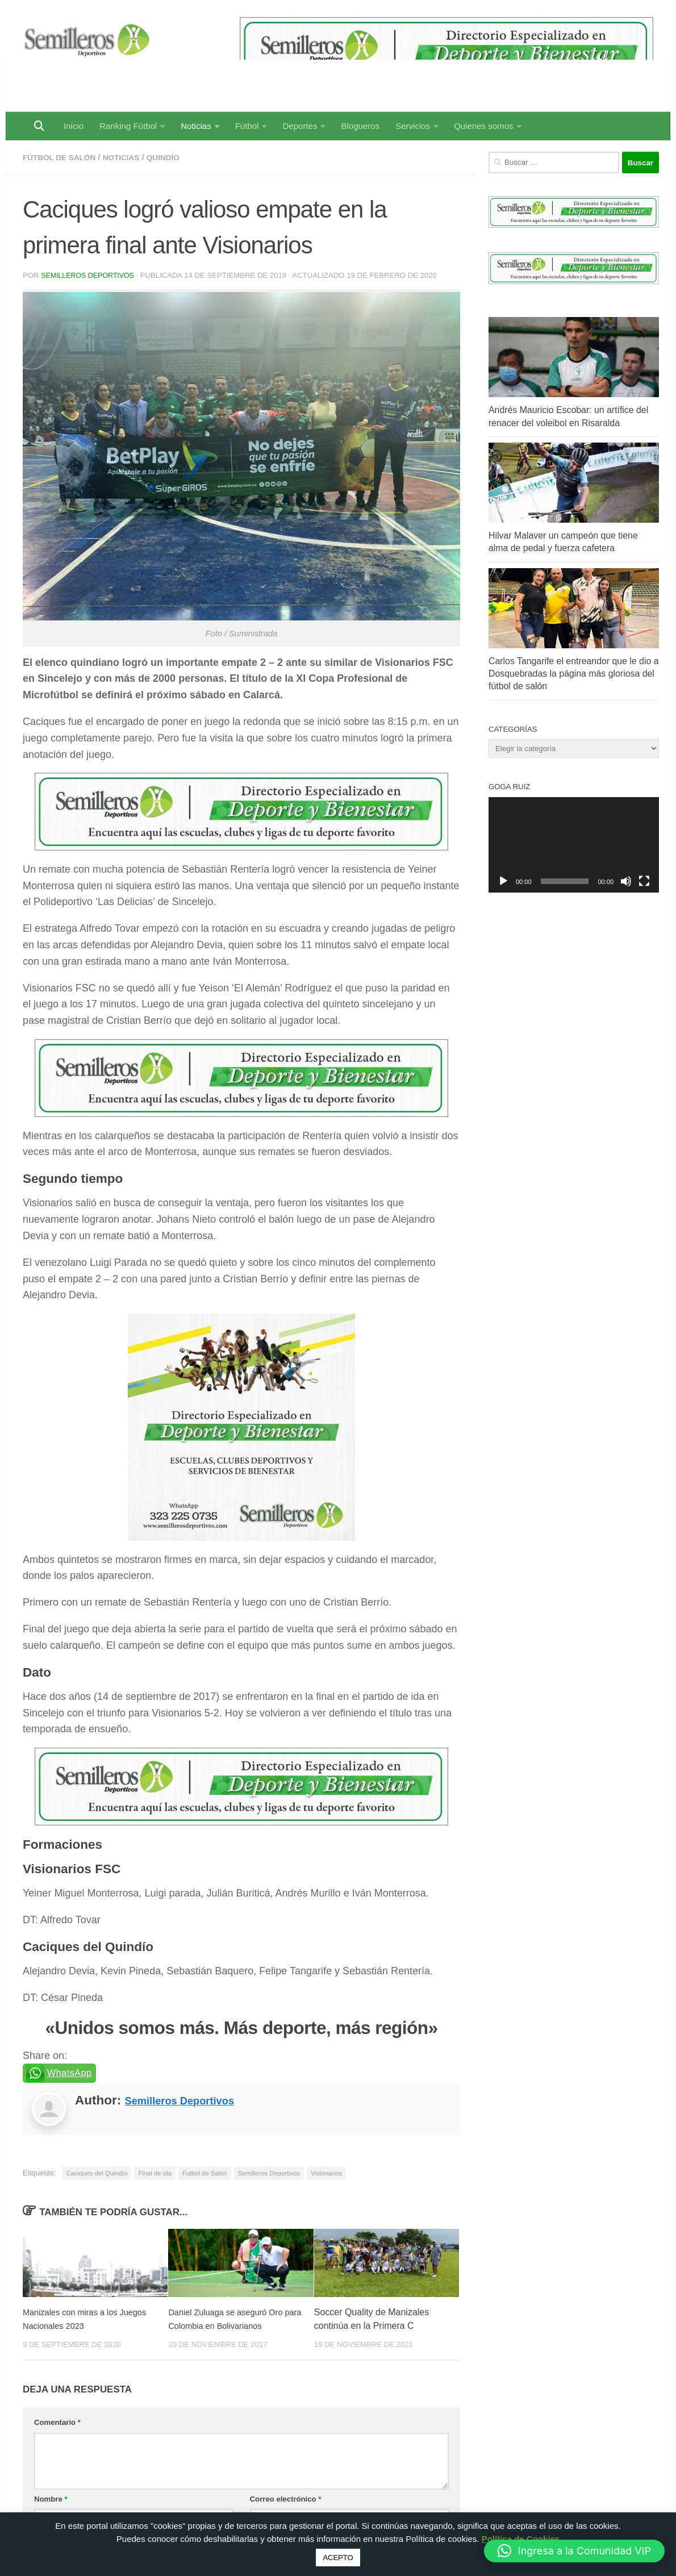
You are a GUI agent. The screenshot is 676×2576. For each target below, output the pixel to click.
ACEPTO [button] (338, 2557)
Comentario (57, 2421)
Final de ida (154, 2172)
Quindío (176, 157)
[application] (574, 845)
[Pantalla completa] (644, 881)
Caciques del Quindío (97, 2172)
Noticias (196, 126)
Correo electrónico (286, 2498)
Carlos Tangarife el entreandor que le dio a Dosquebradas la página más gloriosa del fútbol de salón (573, 673)
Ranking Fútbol (128, 126)
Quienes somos (483, 126)
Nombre (51, 2498)
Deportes (299, 126)
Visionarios (326, 2172)
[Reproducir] (503, 881)
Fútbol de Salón (63, 157)
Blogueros (360, 126)
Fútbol (247, 126)
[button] (574, 2551)
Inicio (74, 126)
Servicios (412, 126)
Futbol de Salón (204, 2172)
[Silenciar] (626, 881)
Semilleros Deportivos (90, 274)
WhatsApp (69, 2072)
